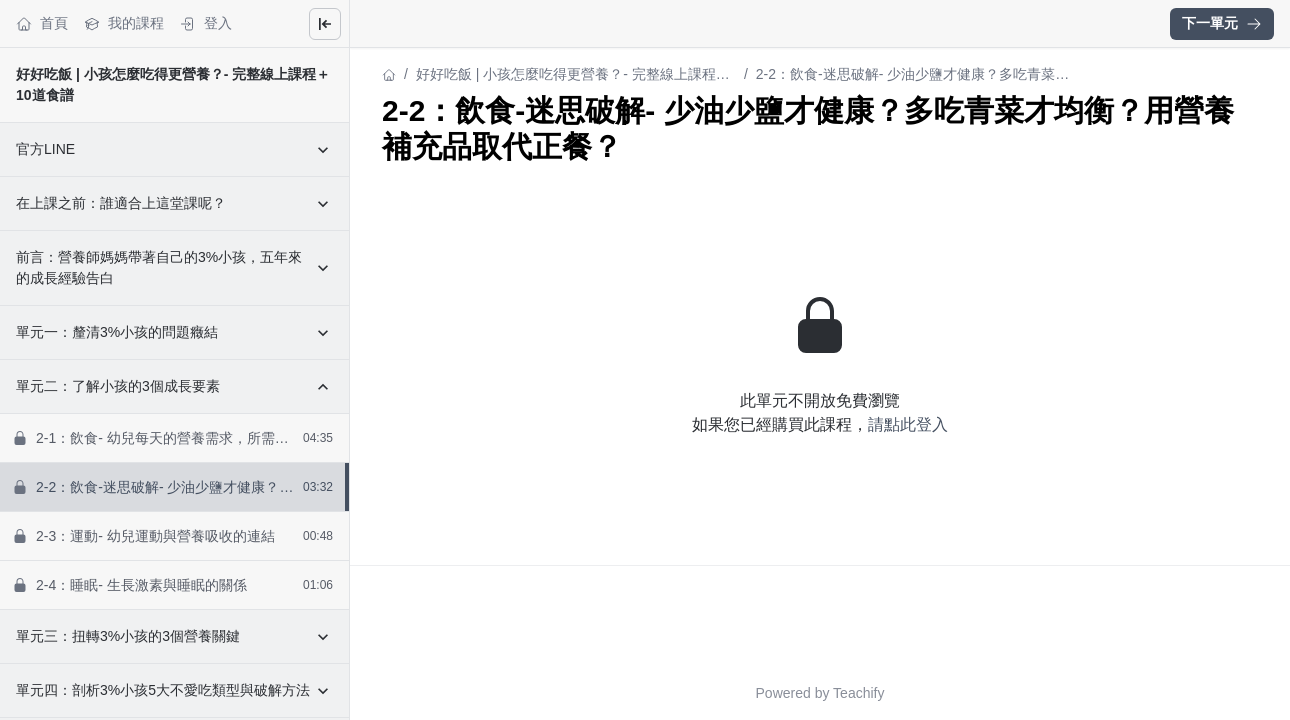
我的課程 (124, 23)
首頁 (42, 23)
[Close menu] (325, 24)
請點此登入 (908, 424)
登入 (206, 23)
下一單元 (1222, 23)
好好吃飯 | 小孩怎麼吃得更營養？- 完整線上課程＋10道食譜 (573, 75)
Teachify (858, 693)
